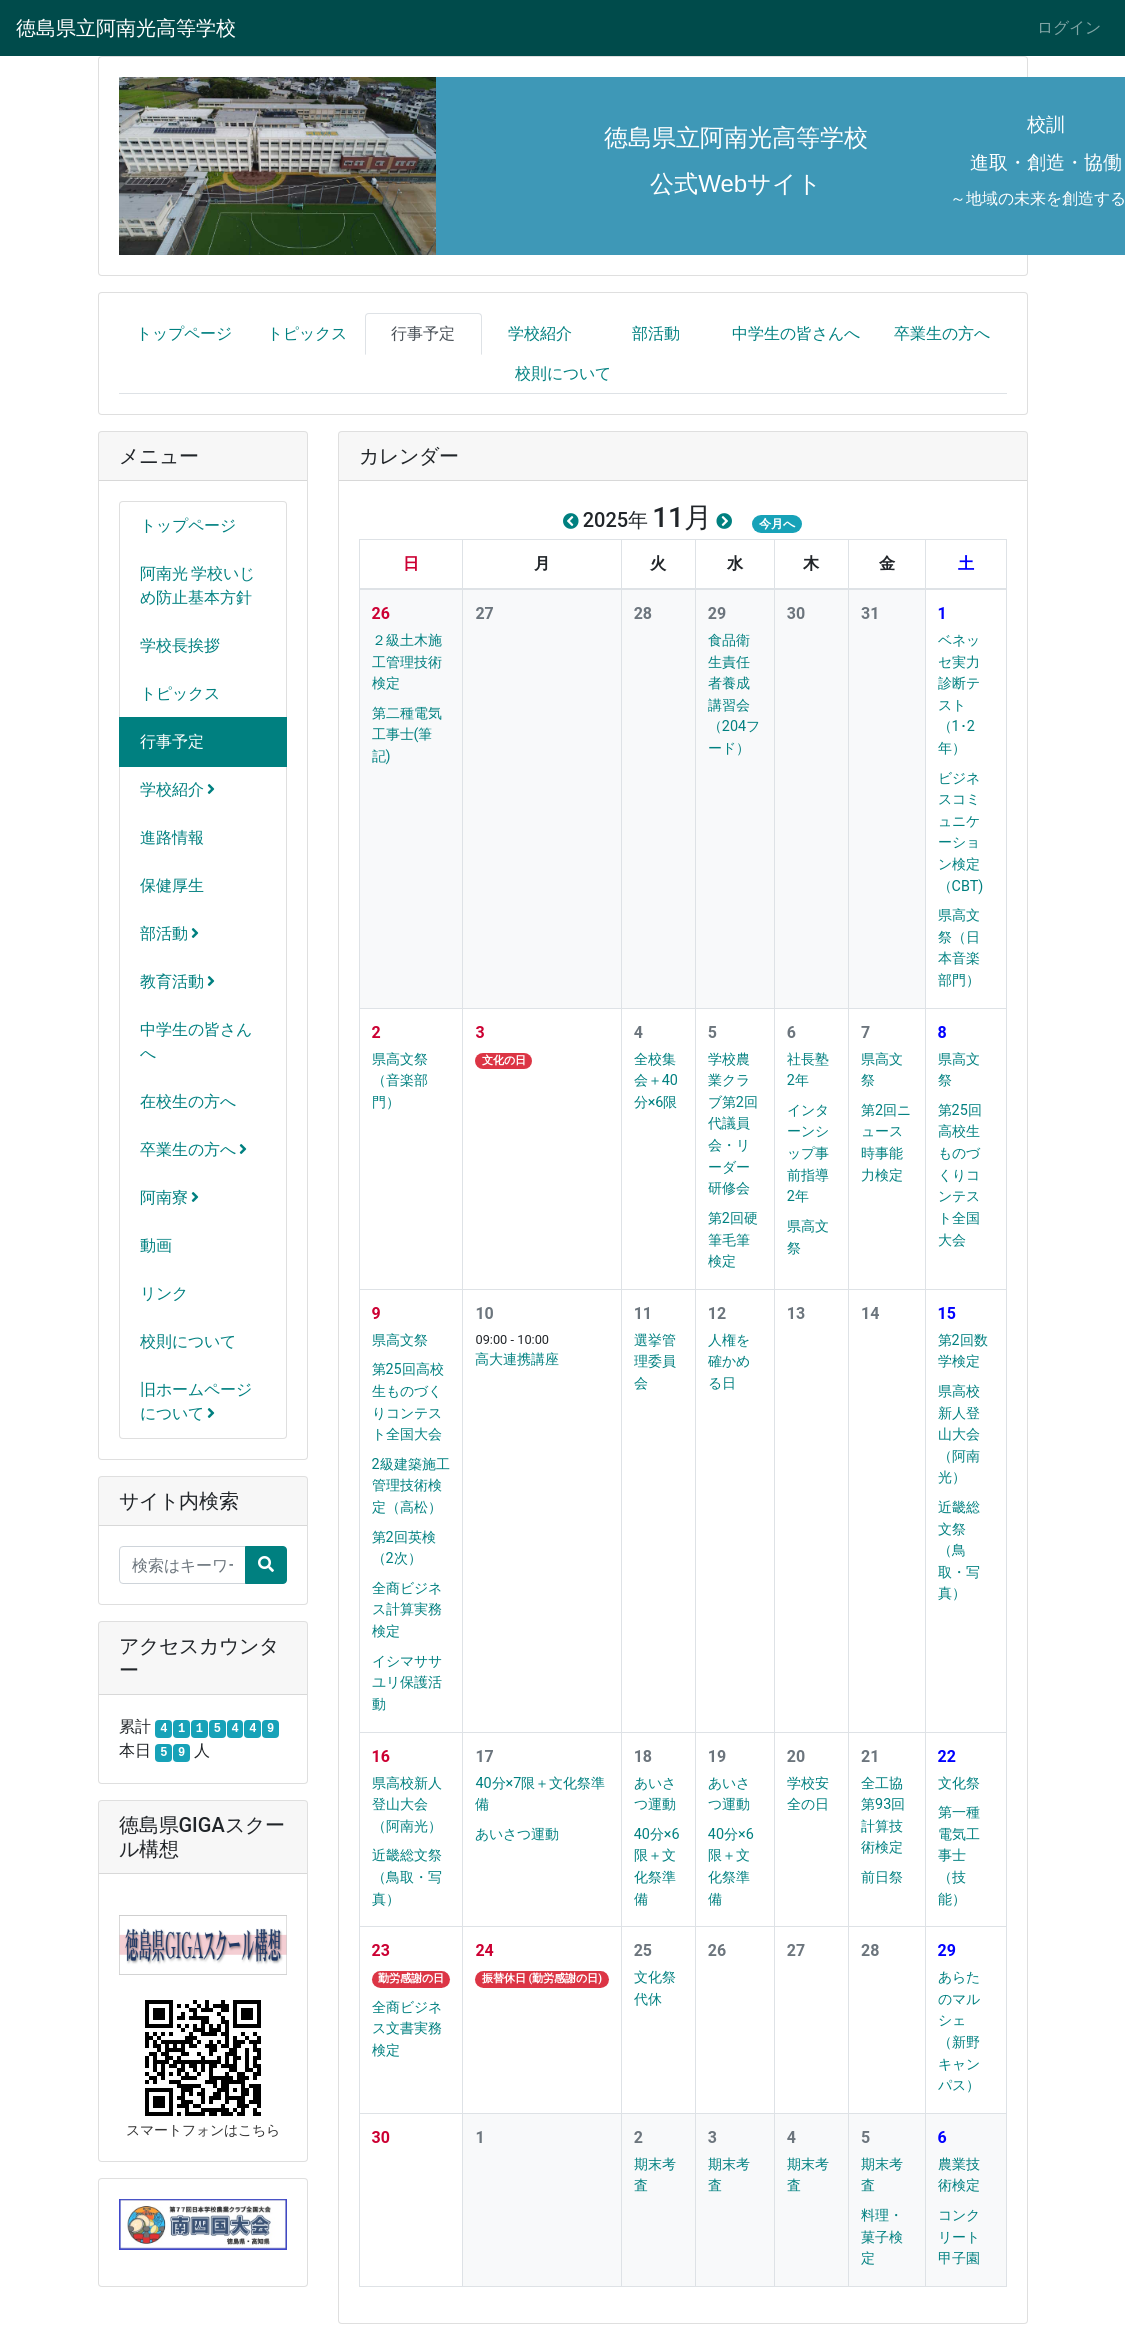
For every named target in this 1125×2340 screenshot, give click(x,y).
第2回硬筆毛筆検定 (733, 1240)
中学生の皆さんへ (796, 333)
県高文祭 (400, 1340)
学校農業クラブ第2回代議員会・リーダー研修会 (733, 1124)
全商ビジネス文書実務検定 (407, 2029)
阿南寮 (170, 1197)
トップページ (184, 333)
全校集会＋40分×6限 (656, 1081)
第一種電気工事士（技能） (959, 1855)
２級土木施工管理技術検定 (407, 662)
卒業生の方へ (942, 333)
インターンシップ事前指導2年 (808, 1153)
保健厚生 (172, 885)
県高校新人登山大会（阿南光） (959, 1434)
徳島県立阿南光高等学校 (126, 28)
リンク (164, 1293)
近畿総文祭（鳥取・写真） (959, 1550)
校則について (563, 373)
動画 (156, 1245)
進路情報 (172, 837)
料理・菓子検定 (882, 2237)
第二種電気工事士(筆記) (407, 735)
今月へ (777, 524)
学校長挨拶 (180, 645)
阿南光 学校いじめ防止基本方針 (198, 585)
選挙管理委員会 (655, 1362)
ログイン (1069, 27)
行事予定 (423, 333)
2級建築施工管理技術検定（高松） (411, 1486)
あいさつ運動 (517, 1834)
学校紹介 (540, 333)
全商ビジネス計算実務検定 (407, 1610)
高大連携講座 (517, 1359)
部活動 (656, 333)
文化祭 (959, 1783)
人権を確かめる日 (729, 1362)
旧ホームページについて (196, 1401)
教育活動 (178, 981)
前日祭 (882, 1877)
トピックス (307, 333)
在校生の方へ (188, 1101)
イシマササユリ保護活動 (407, 1683)
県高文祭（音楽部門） (400, 1081)
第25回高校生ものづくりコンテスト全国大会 (960, 1175)
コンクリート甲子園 (959, 2237)
